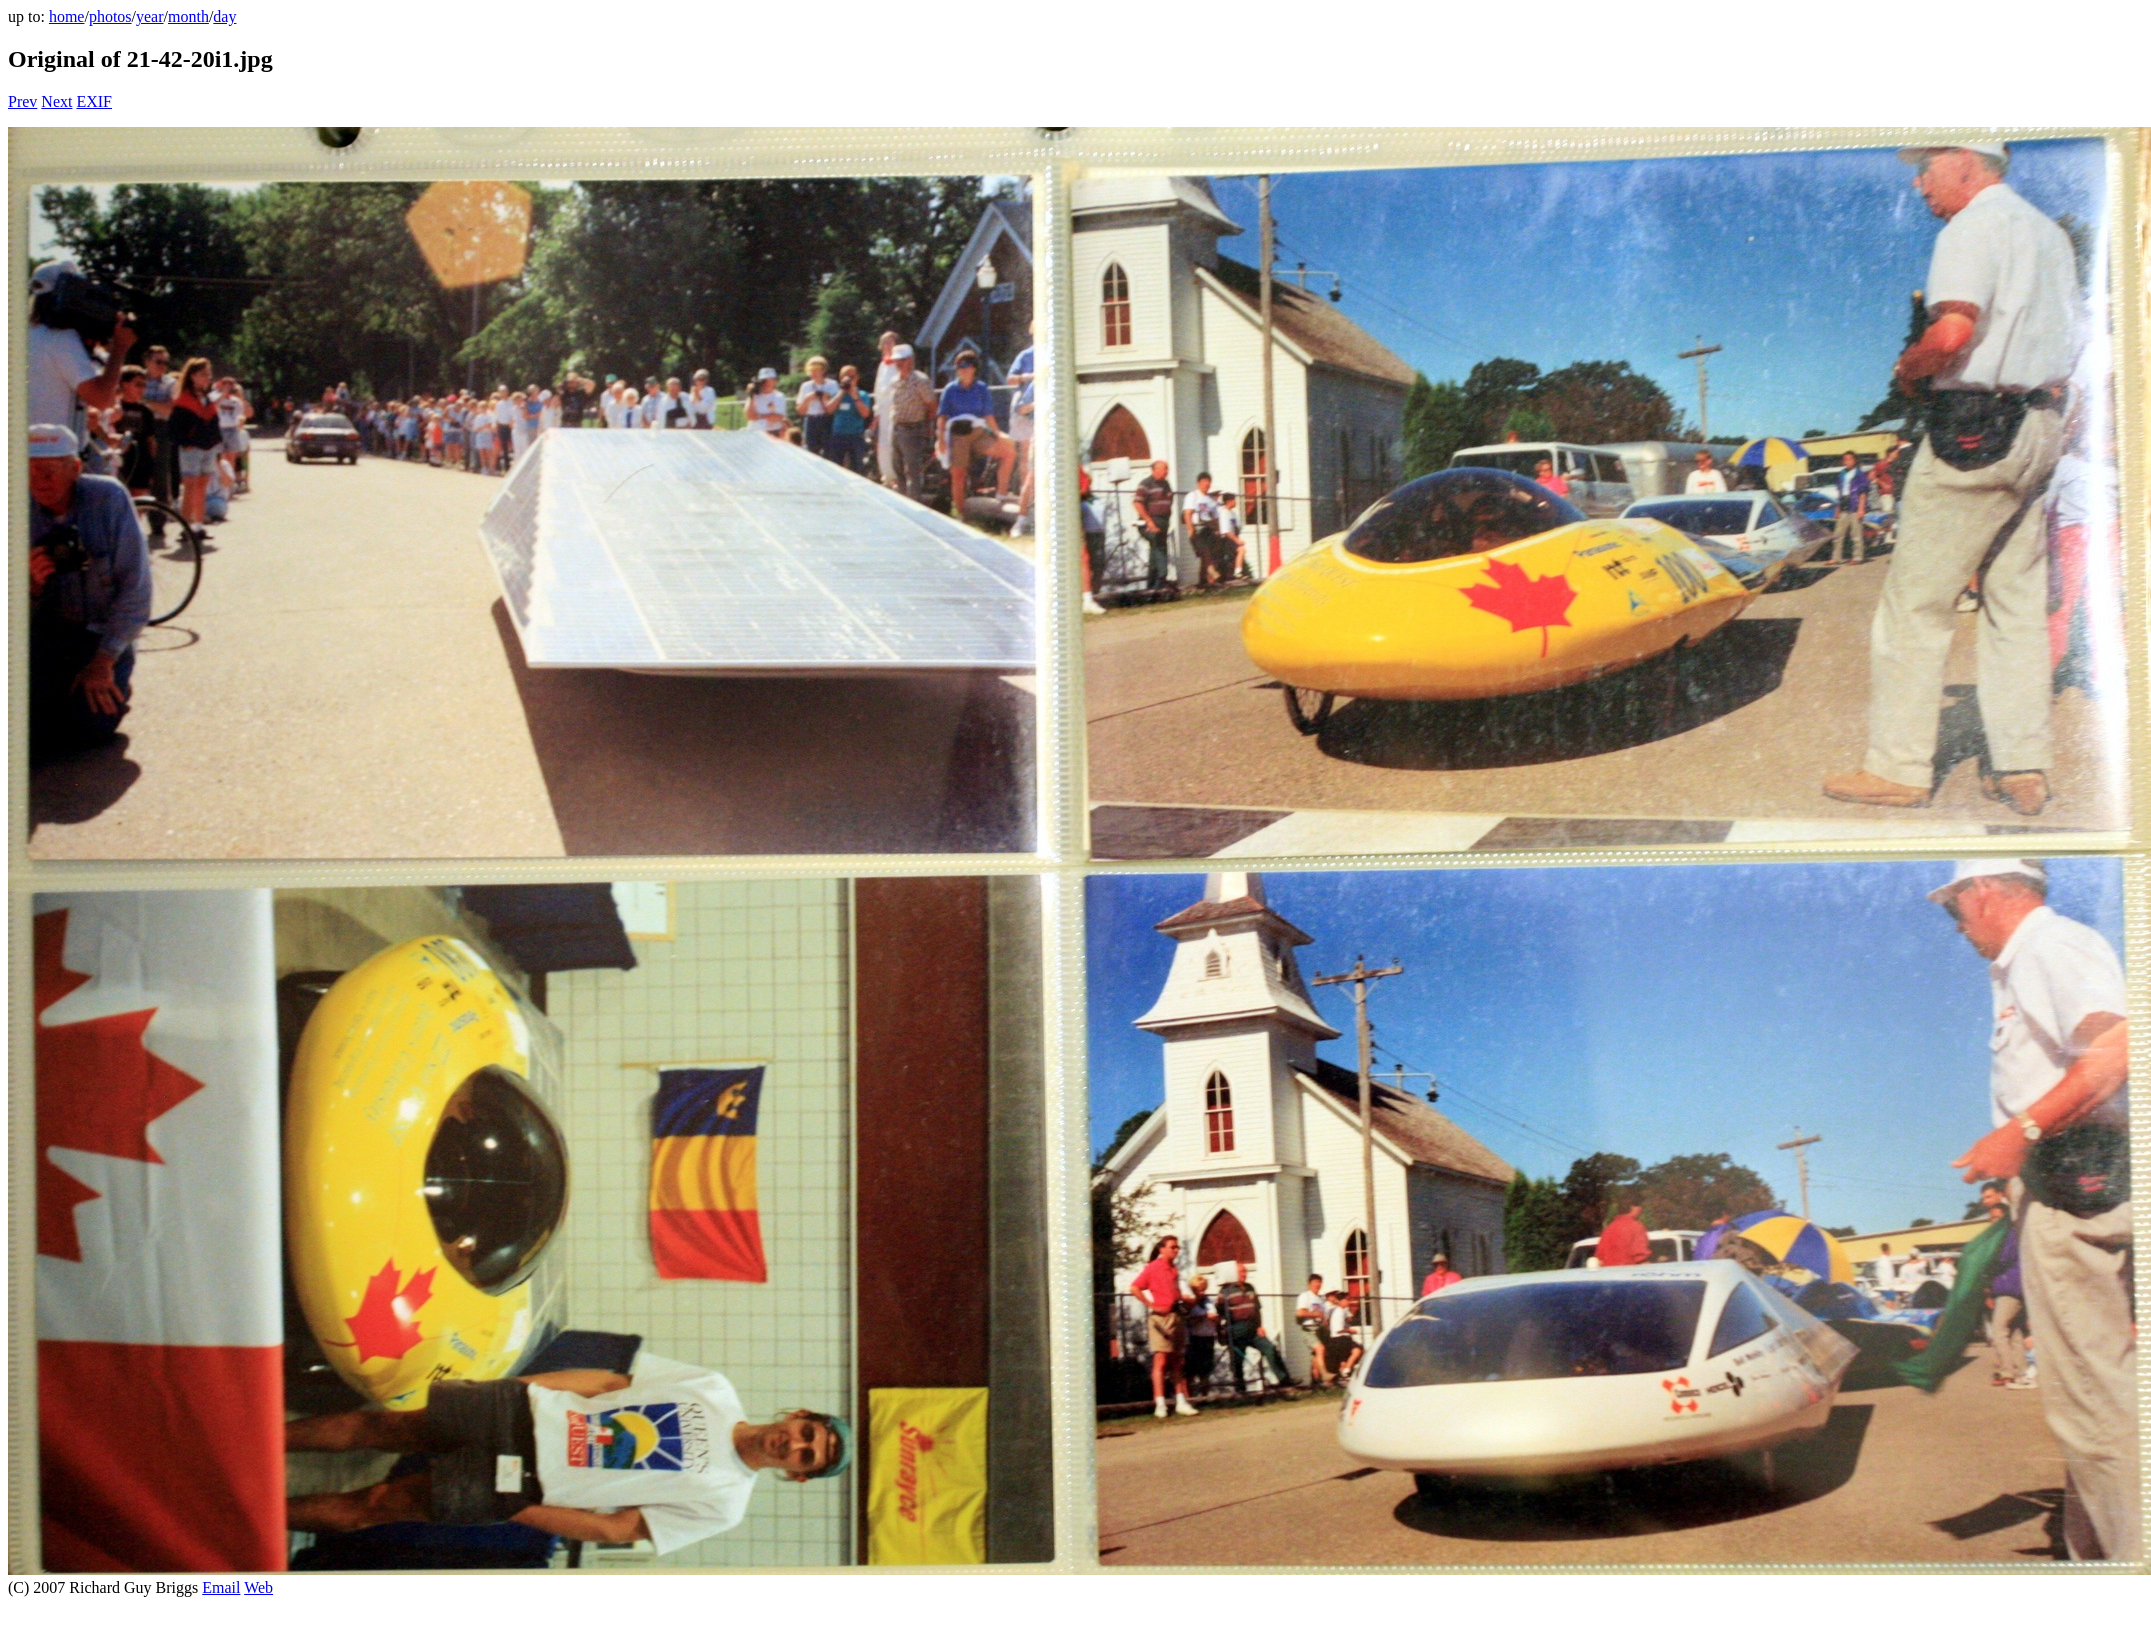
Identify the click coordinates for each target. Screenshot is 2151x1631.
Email (221, 1587)
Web (258, 1587)
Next (56, 101)
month (188, 16)
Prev (22, 101)
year (150, 16)
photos (110, 16)
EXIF (94, 101)
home (67, 16)
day (224, 16)
